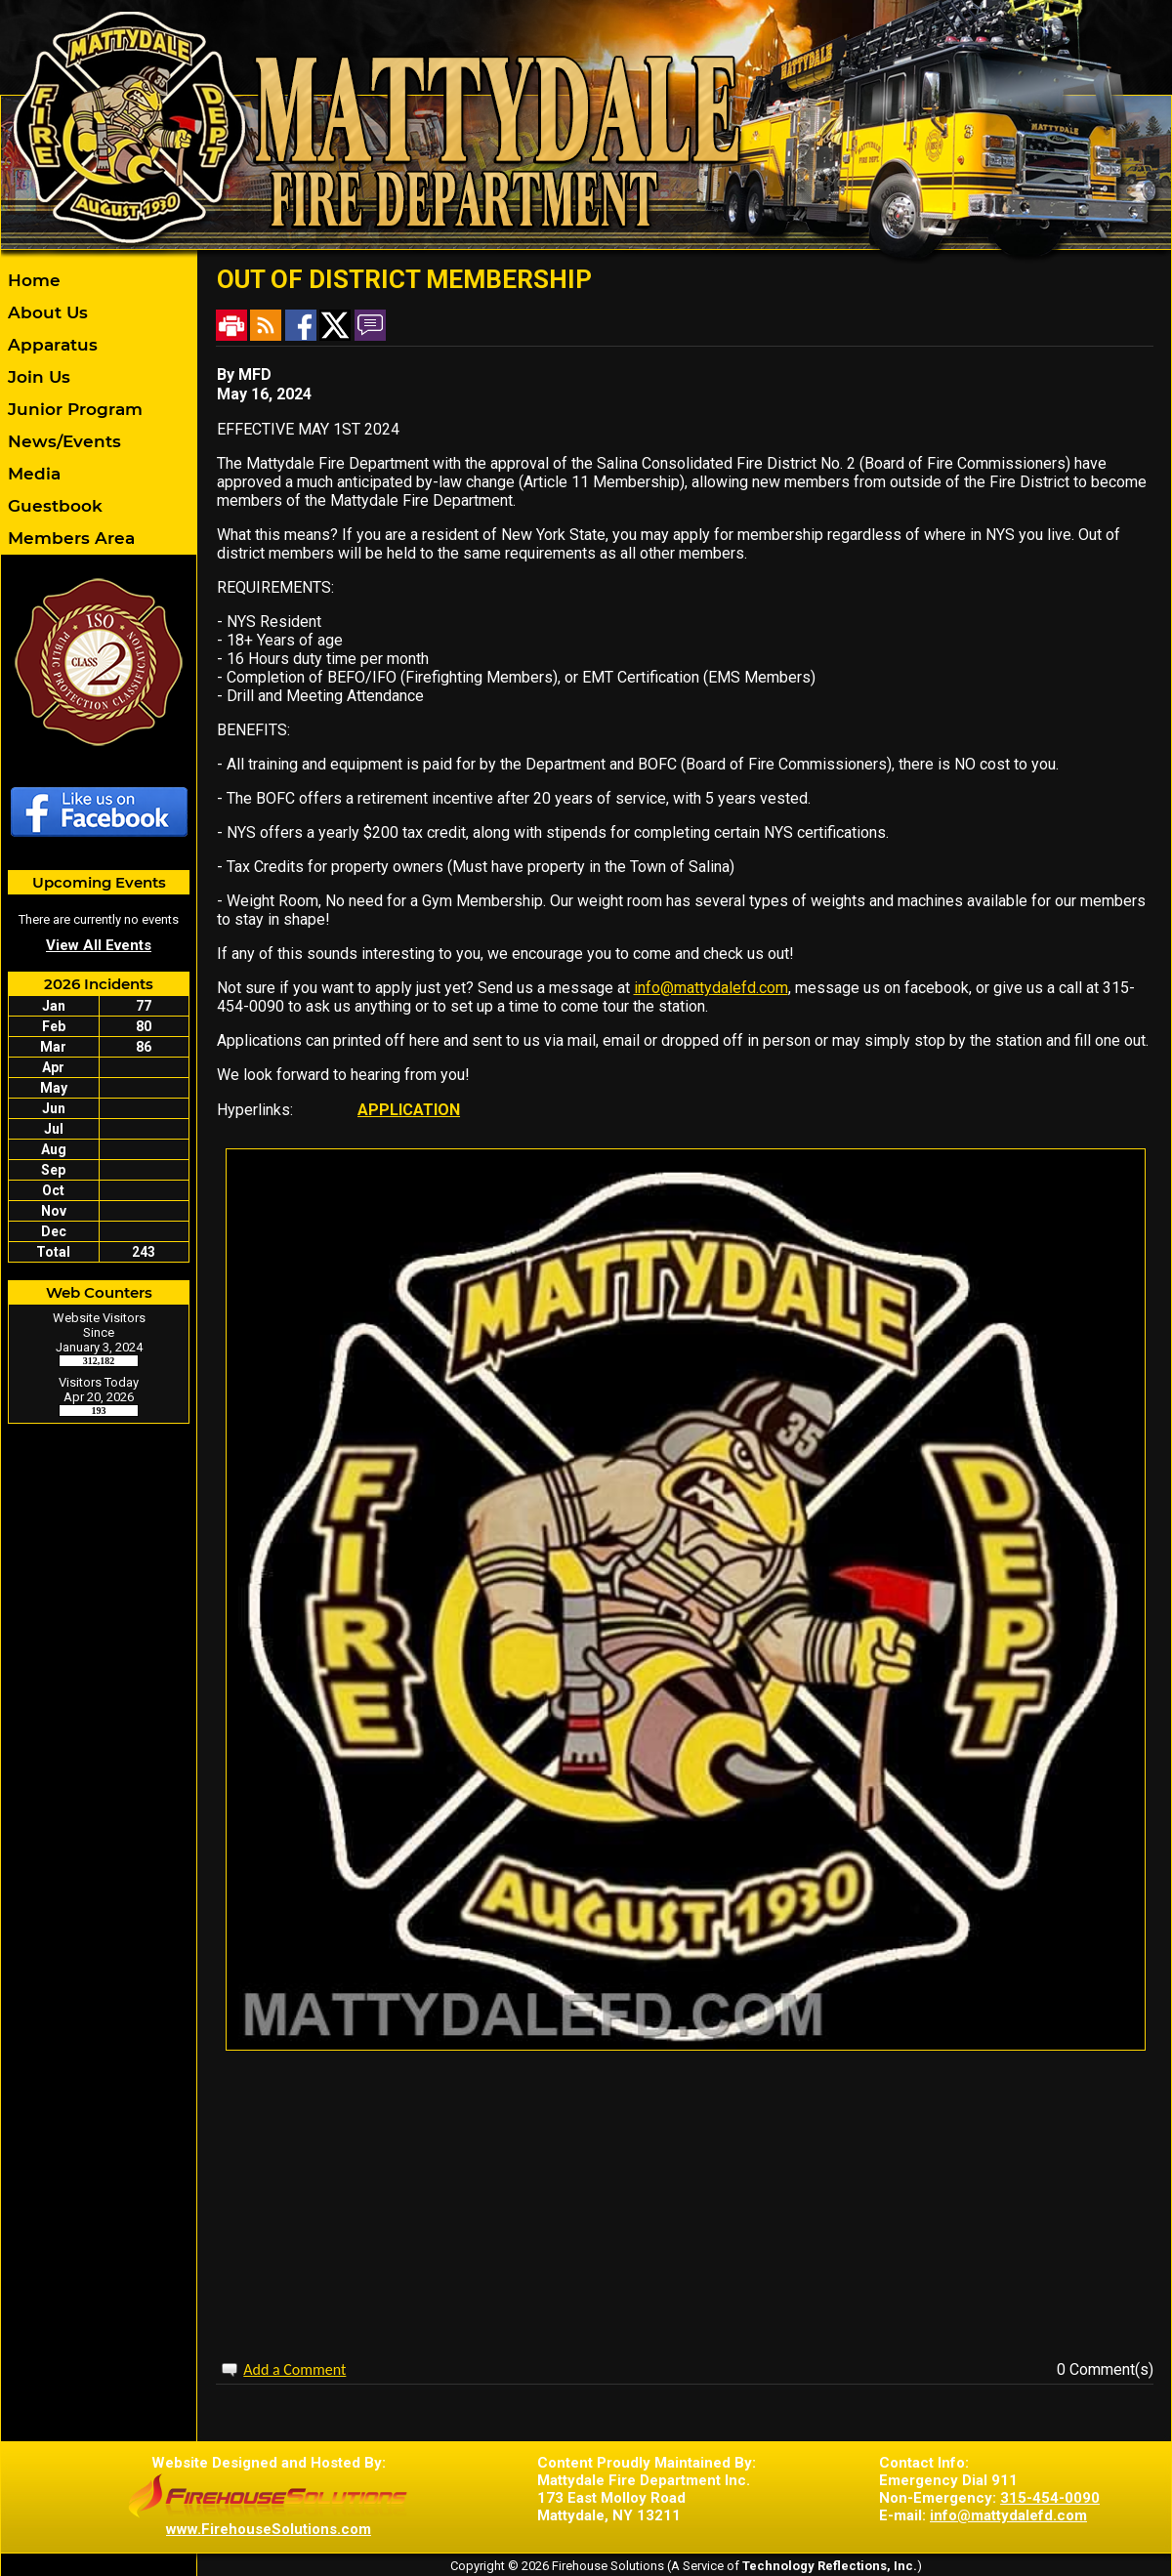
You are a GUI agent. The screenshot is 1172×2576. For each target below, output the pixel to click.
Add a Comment (294, 2369)
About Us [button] (45, 312)
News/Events (62, 441)
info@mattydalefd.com (711, 987)
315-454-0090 (1050, 2498)
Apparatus (50, 344)
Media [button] (32, 473)
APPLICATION (408, 1110)
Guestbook (53, 506)
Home (32, 280)
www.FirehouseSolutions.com (268, 2529)
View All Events (98, 945)
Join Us (36, 377)
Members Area (69, 538)
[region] (98, 409)
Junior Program (73, 409)
